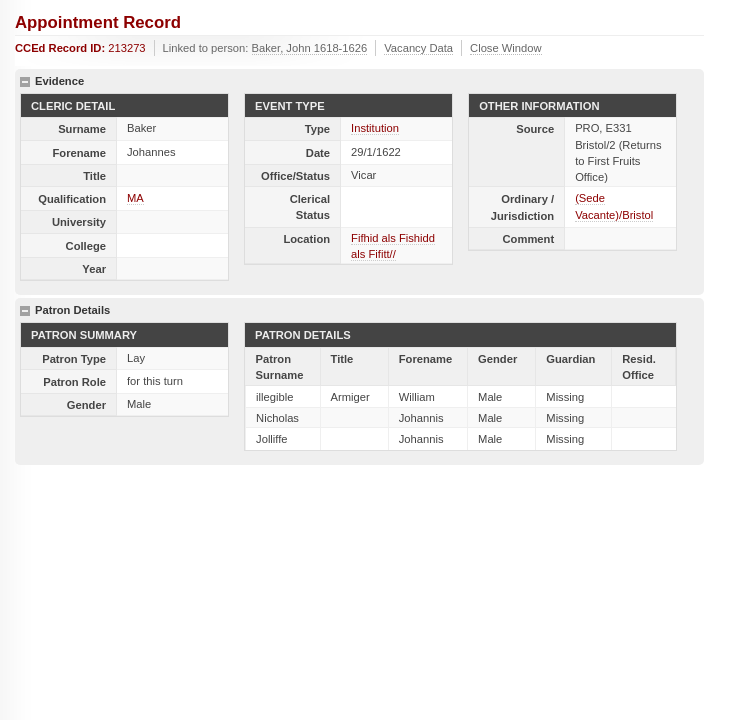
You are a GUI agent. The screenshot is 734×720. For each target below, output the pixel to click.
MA (135, 198)
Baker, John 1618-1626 (310, 48)
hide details (25, 82)
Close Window (506, 48)
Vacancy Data (418, 48)
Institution (375, 128)
